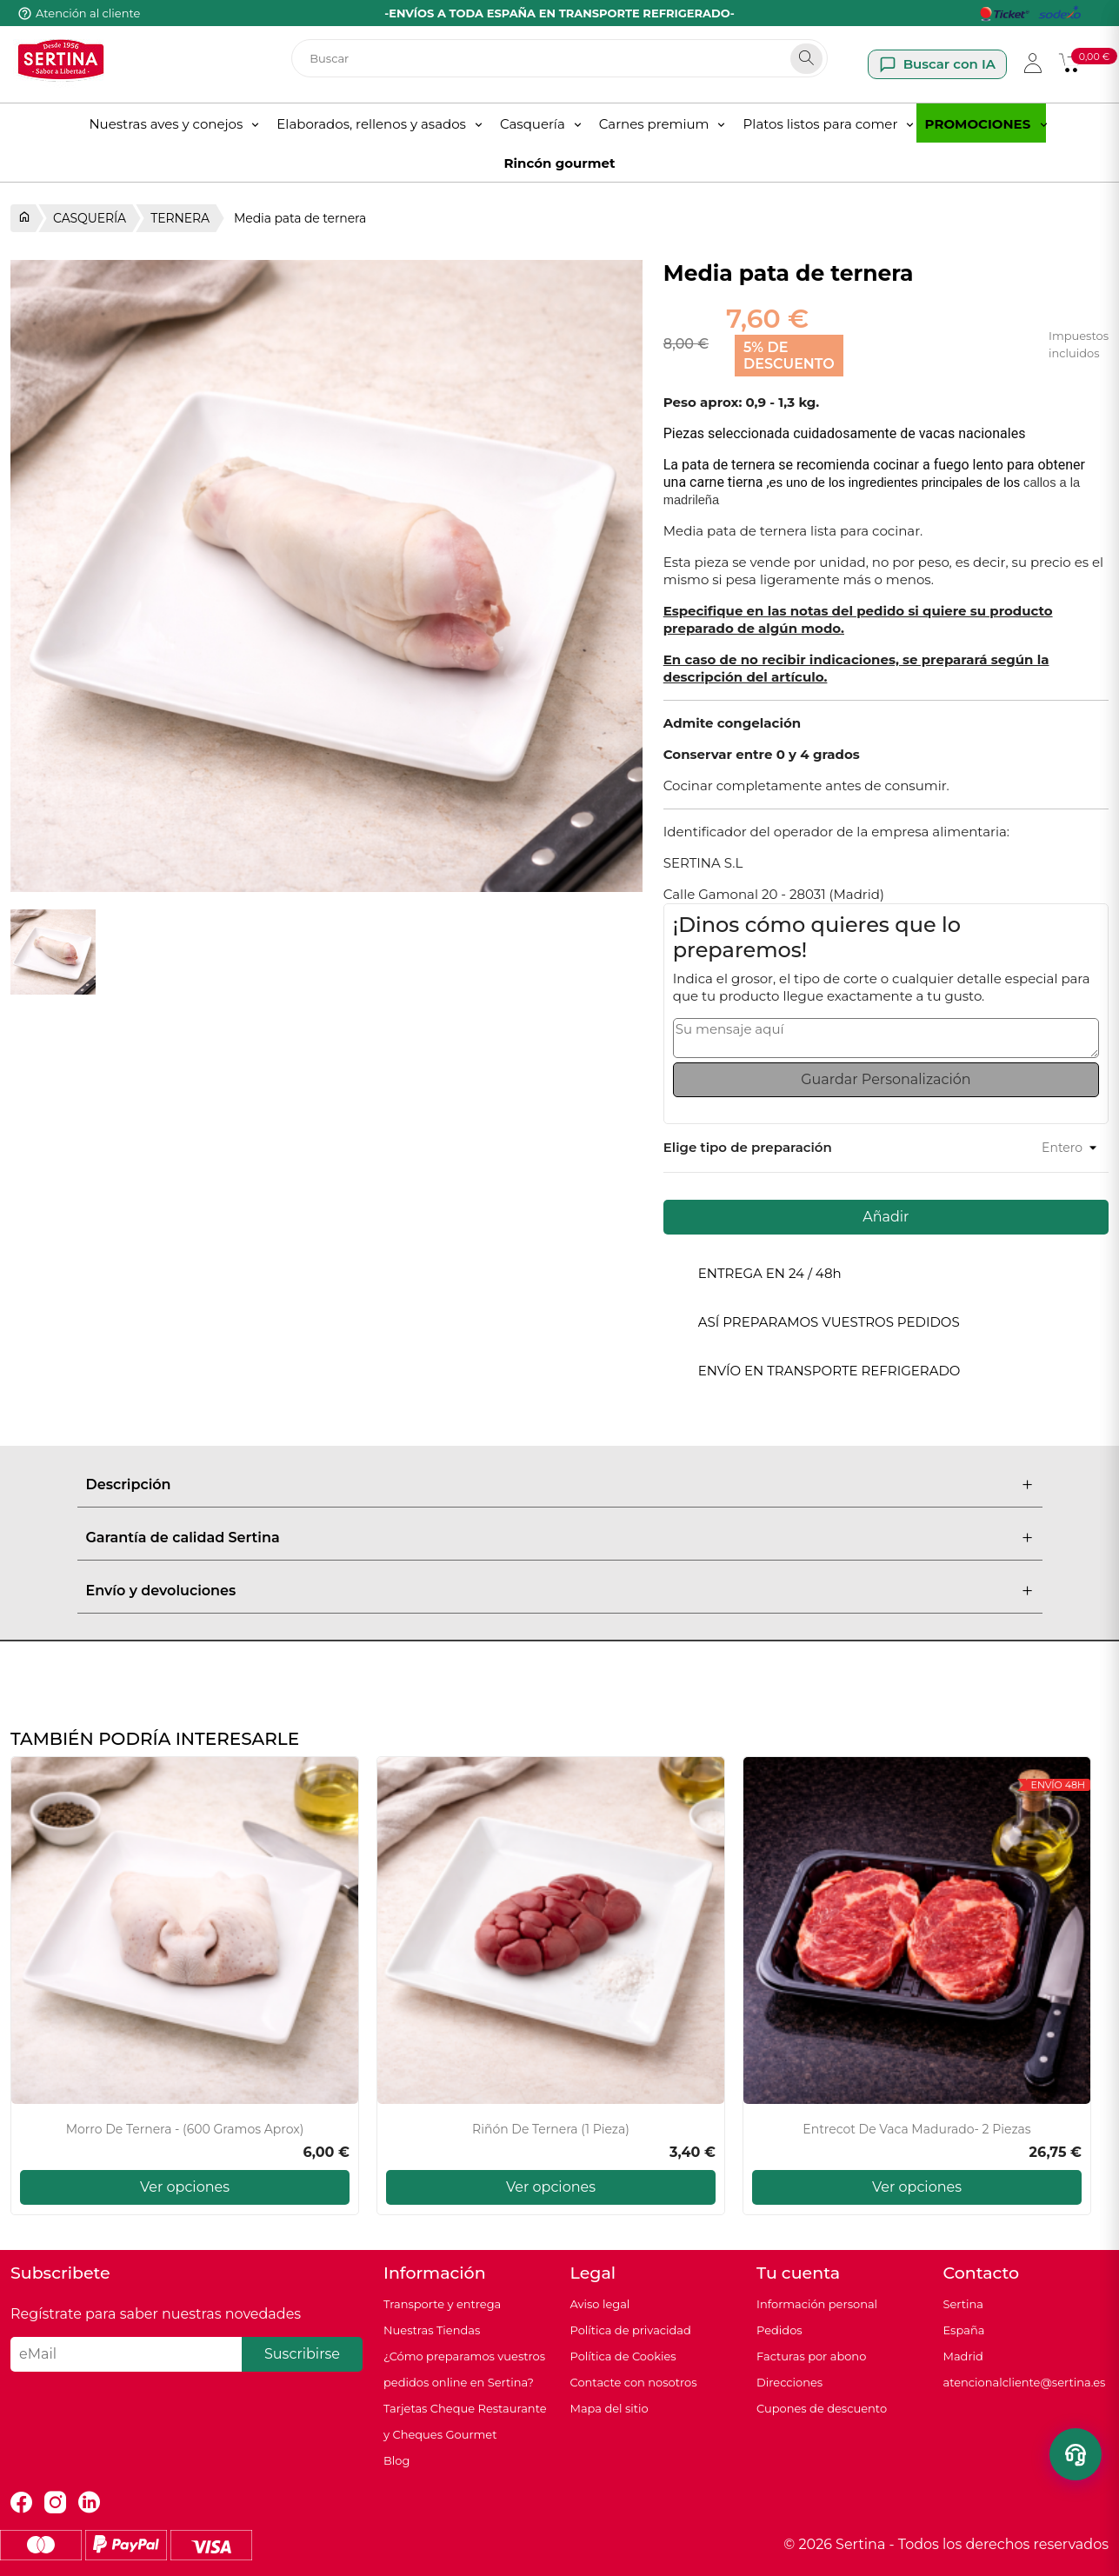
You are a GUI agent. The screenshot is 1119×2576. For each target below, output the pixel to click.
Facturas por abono (811, 2356)
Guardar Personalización (885, 1079)
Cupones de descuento (821, 2408)
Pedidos (779, 2330)
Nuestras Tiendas (431, 2330)
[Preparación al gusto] (1026, 1148)
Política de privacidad (630, 2330)
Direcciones (789, 2382)
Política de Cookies (623, 2356)
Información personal (816, 2304)
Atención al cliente (88, 13)
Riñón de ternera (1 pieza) (550, 2129)
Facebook (21, 2502)
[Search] (806, 58)
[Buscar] (559, 58)
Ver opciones (185, 2187)
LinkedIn (89, 2502)
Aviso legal (600, 2304)
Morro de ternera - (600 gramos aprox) (185, 2129)
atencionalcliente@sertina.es (1024, 2382)
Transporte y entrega (442, 2304)
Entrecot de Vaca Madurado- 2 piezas (916, 2129)
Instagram (55, 2502)
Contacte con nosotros (633, 2382)
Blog (396, 2460)
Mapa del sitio (609, 2408)
